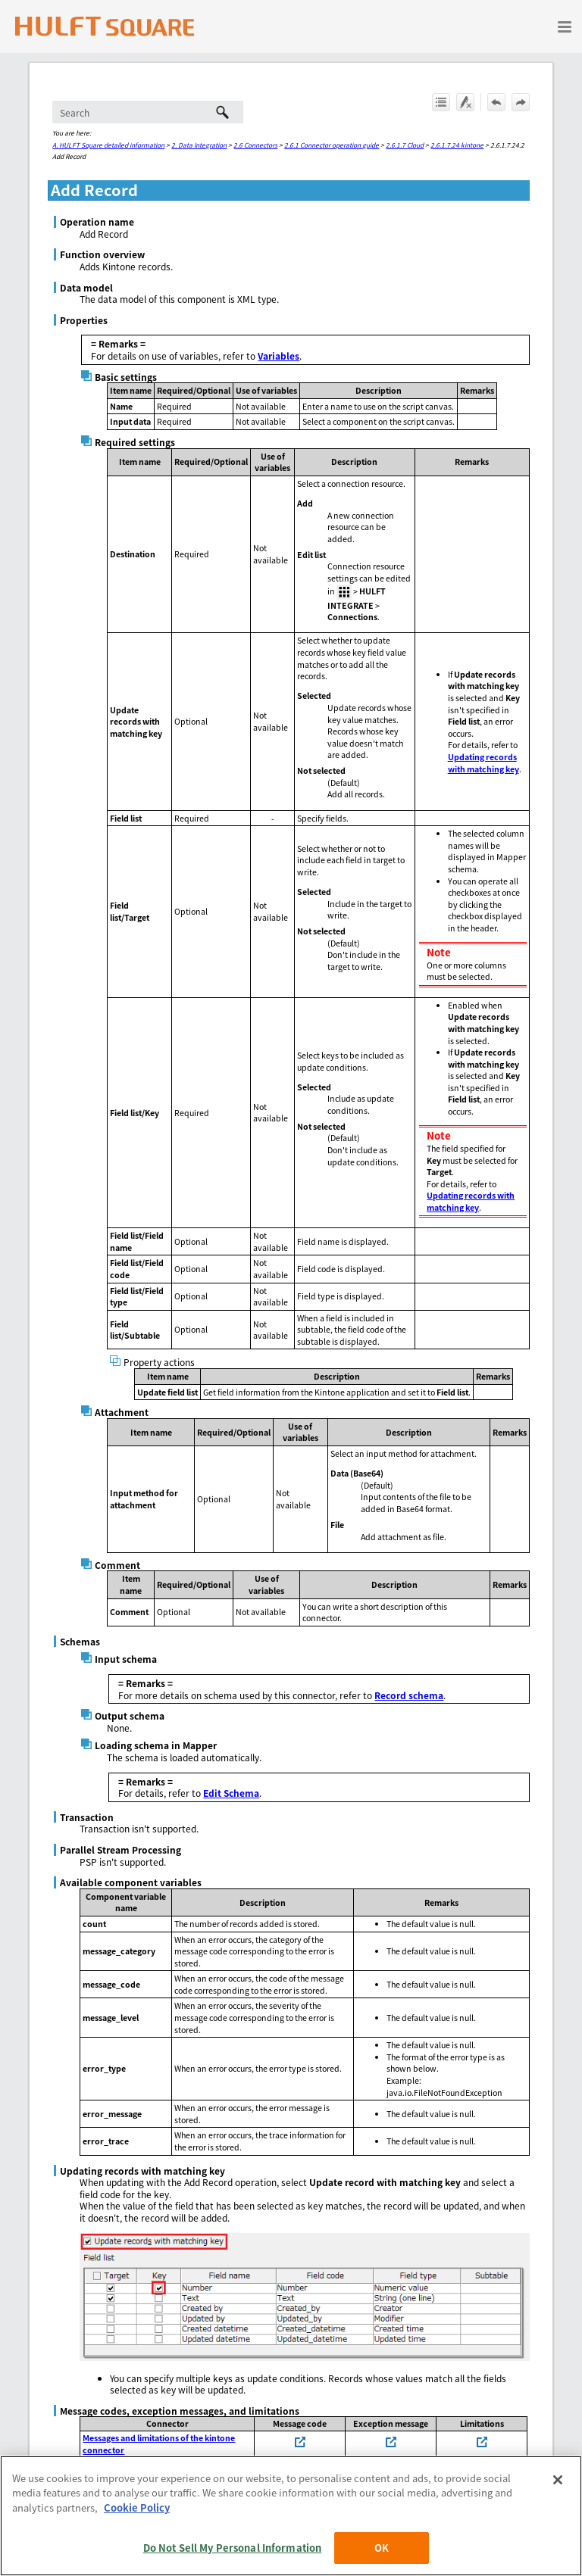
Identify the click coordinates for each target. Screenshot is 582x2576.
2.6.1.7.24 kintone (456, 144)
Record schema (408, 1695)
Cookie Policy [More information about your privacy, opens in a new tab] (137, 2507)
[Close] (557, 2479)
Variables (278, 355)
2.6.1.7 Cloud (405, 144)
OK (381, 2547)
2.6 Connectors (255, 144)
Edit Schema (231, 1792)
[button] (222, 112)
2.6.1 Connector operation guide (331, 144)
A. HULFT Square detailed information (108, 144)
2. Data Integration (199, 144)
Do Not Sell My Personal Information (232, 2547)
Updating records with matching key (483, 763)
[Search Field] (147, 112)
